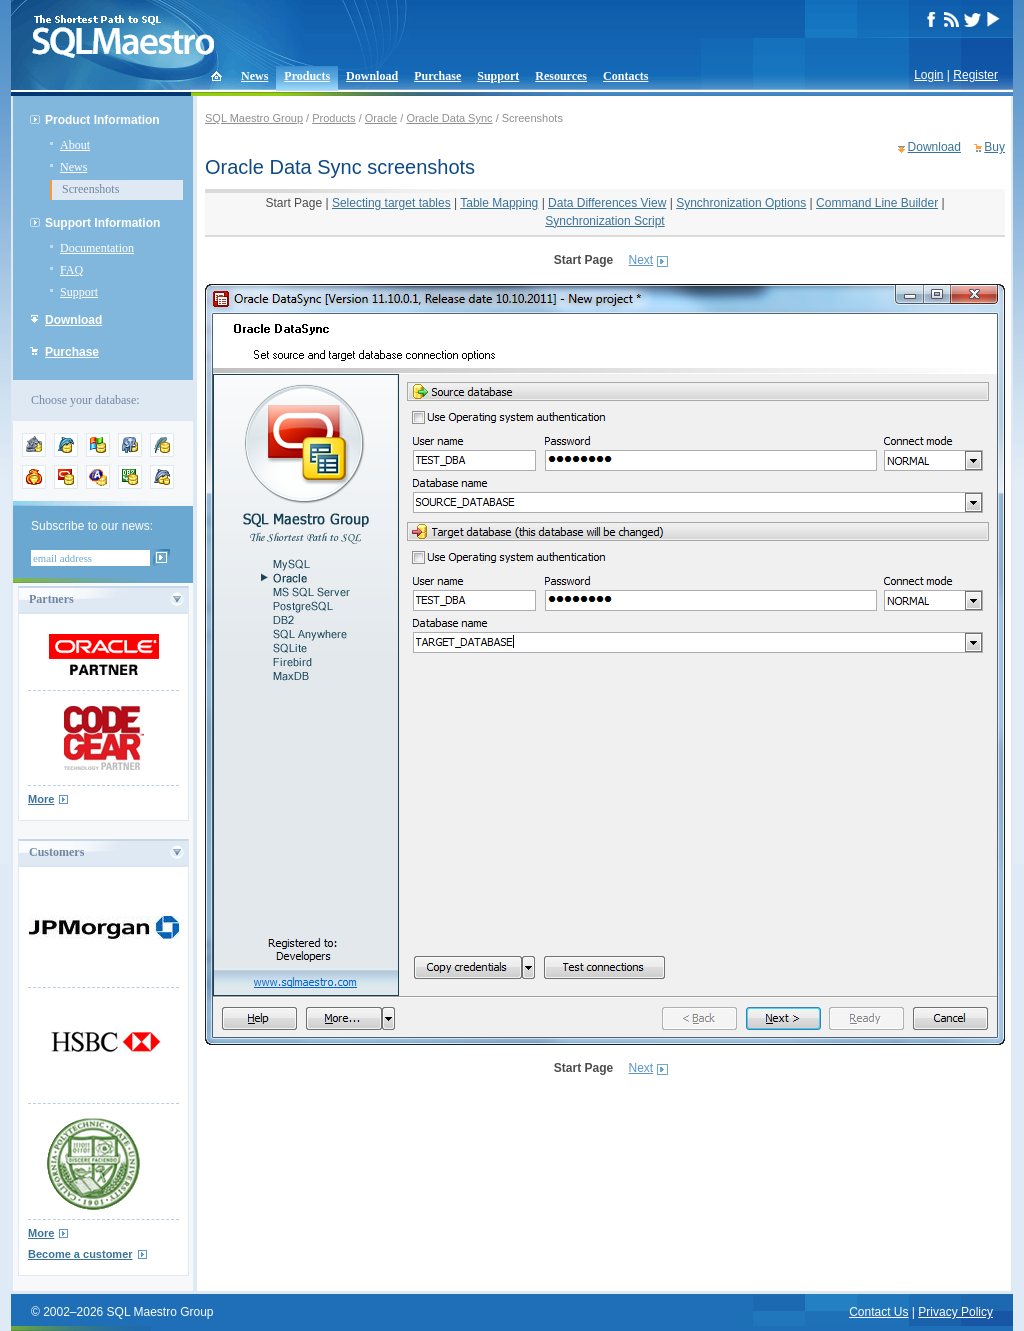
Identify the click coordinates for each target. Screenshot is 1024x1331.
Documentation (97, 248)
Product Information (102, 120)
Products (307, 76)
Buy (994, 147)
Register (975, 75)
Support (498, 76)
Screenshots (90, 189)
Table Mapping (499, 203)
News (254, 76)
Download (372, 76)
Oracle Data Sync (449, 118)
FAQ (71, 270)
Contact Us (878, 1312)
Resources (561, 76)
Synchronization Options (741, 203)
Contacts (625, 76)
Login (928, 75)
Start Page (293, 203)
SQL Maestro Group (254, 118)
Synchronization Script (604, 221)
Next (641, 260)
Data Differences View (607, 203)
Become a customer (80, 1254)
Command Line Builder (877, 203)
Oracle (381, 118)
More (41, 799)
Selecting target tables (391, 203)
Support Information (102, 223)
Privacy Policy (955, 1312)
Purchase (437, 76)
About (75, 145)
